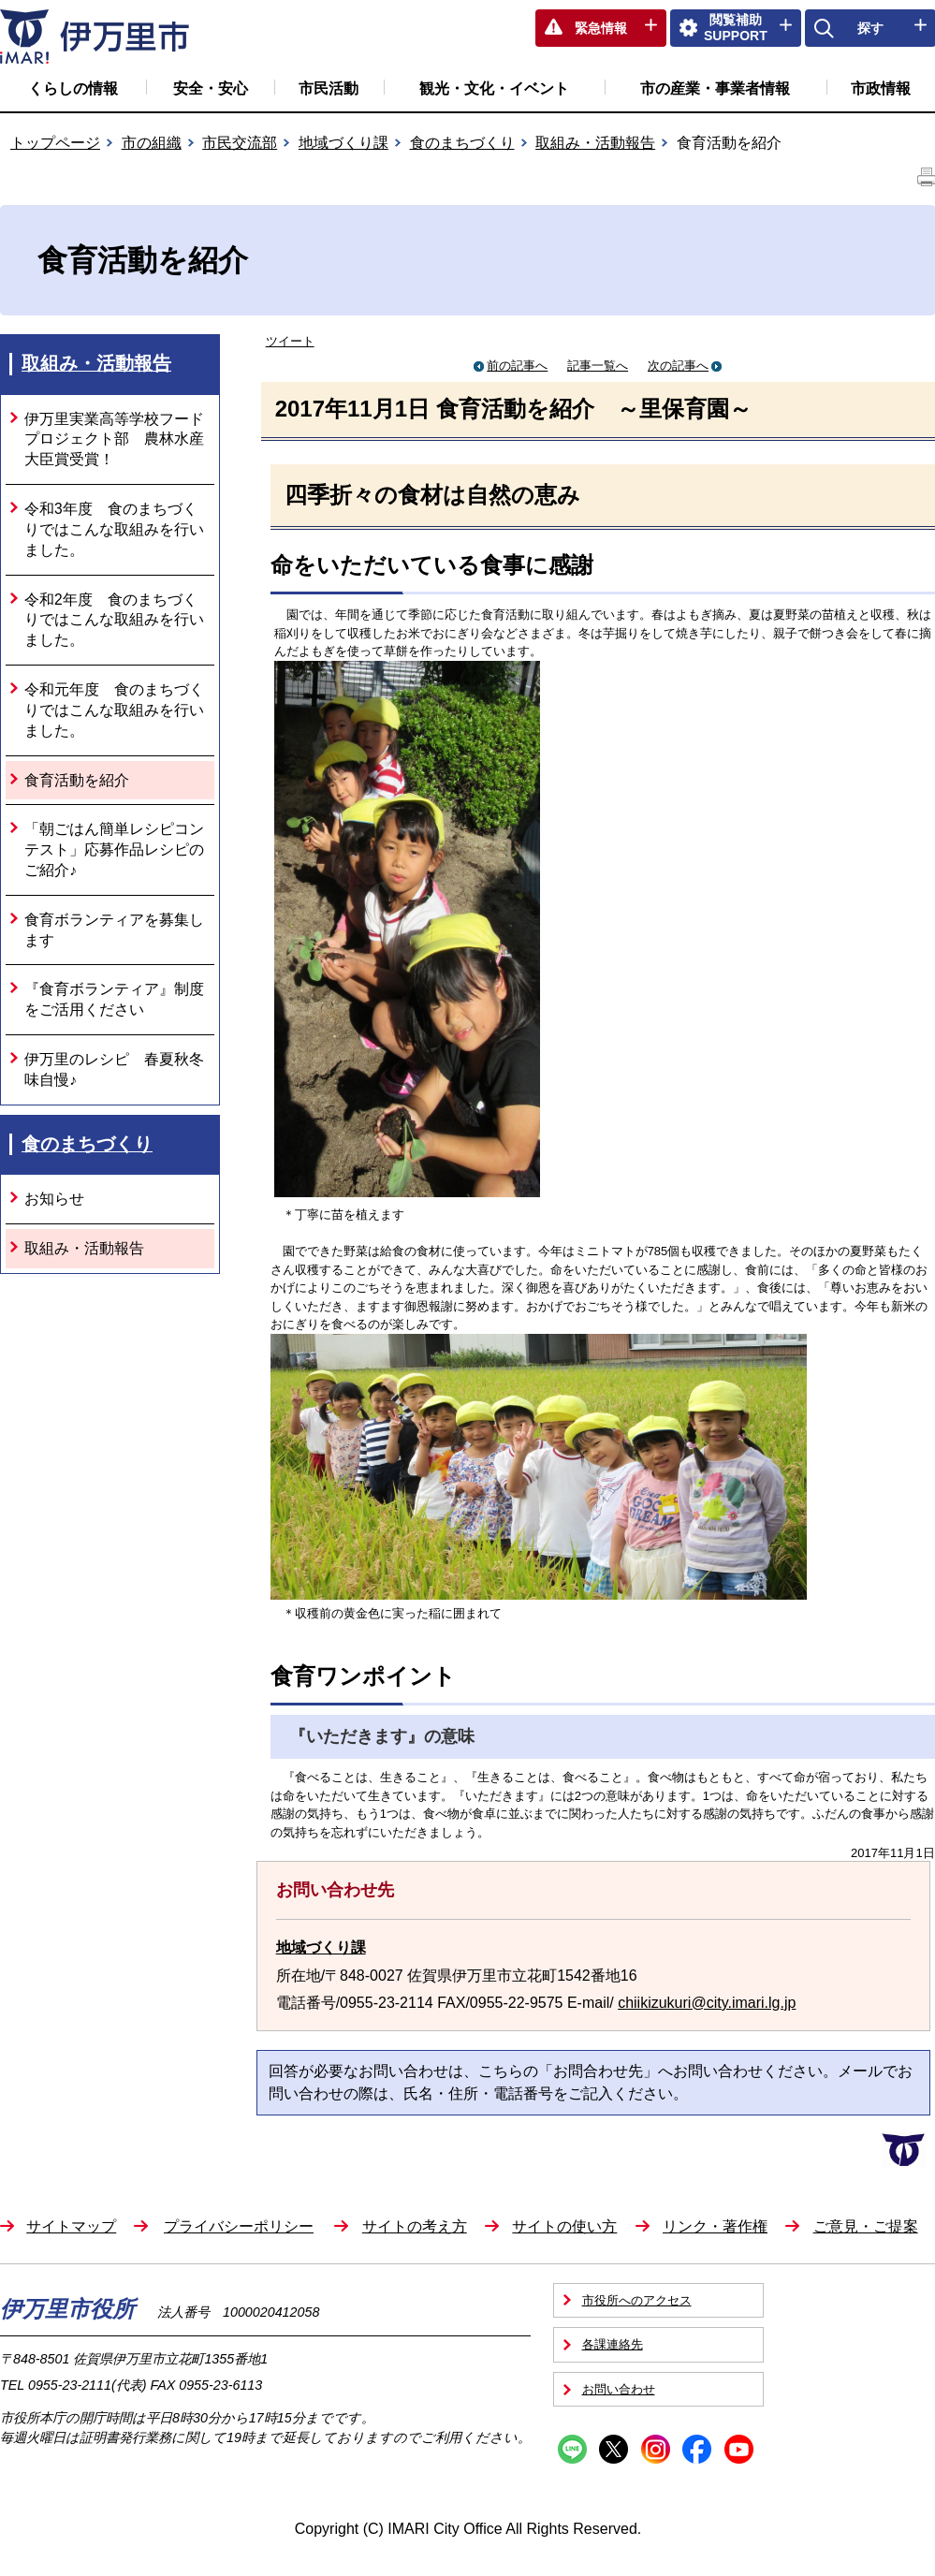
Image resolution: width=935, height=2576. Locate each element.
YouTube (738, 2449)
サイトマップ (71, 2226)
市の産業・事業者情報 (715, 88)
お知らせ (54, 1199)
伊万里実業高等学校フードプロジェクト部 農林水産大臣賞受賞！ (114, 439)
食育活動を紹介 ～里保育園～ (594, 408)
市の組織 (152, 143)
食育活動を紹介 (76, 780)
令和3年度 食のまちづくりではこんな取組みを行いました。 (114, 529)
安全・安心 (210, 88)
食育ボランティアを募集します (114, 930)
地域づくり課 (343, 143)
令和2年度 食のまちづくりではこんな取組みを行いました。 (114, 620)
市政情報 (881, 88)
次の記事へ (685, 366)
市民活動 (328, 88)
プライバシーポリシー (239, 2226)
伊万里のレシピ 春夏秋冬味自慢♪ (114, 1069)
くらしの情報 (73, 88)
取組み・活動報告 (595, 143)
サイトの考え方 (414, 2226)
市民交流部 (239, 143)
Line (572, 2449)
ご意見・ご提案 (865, 2226)
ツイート (290, 341)
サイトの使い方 (564, 2226)
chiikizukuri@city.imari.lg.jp (707, 2003)
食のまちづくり (462, 143)
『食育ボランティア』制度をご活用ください (114, 999)
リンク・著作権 (715, 2226)
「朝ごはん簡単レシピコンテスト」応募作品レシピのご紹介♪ (114, 849)
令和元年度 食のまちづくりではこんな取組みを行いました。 (114, 710)
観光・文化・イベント (494, 88)
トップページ (55, 143)
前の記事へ (511, 366)
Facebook (696, 2449)
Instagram (655, 2449)
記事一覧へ (597, 366)
